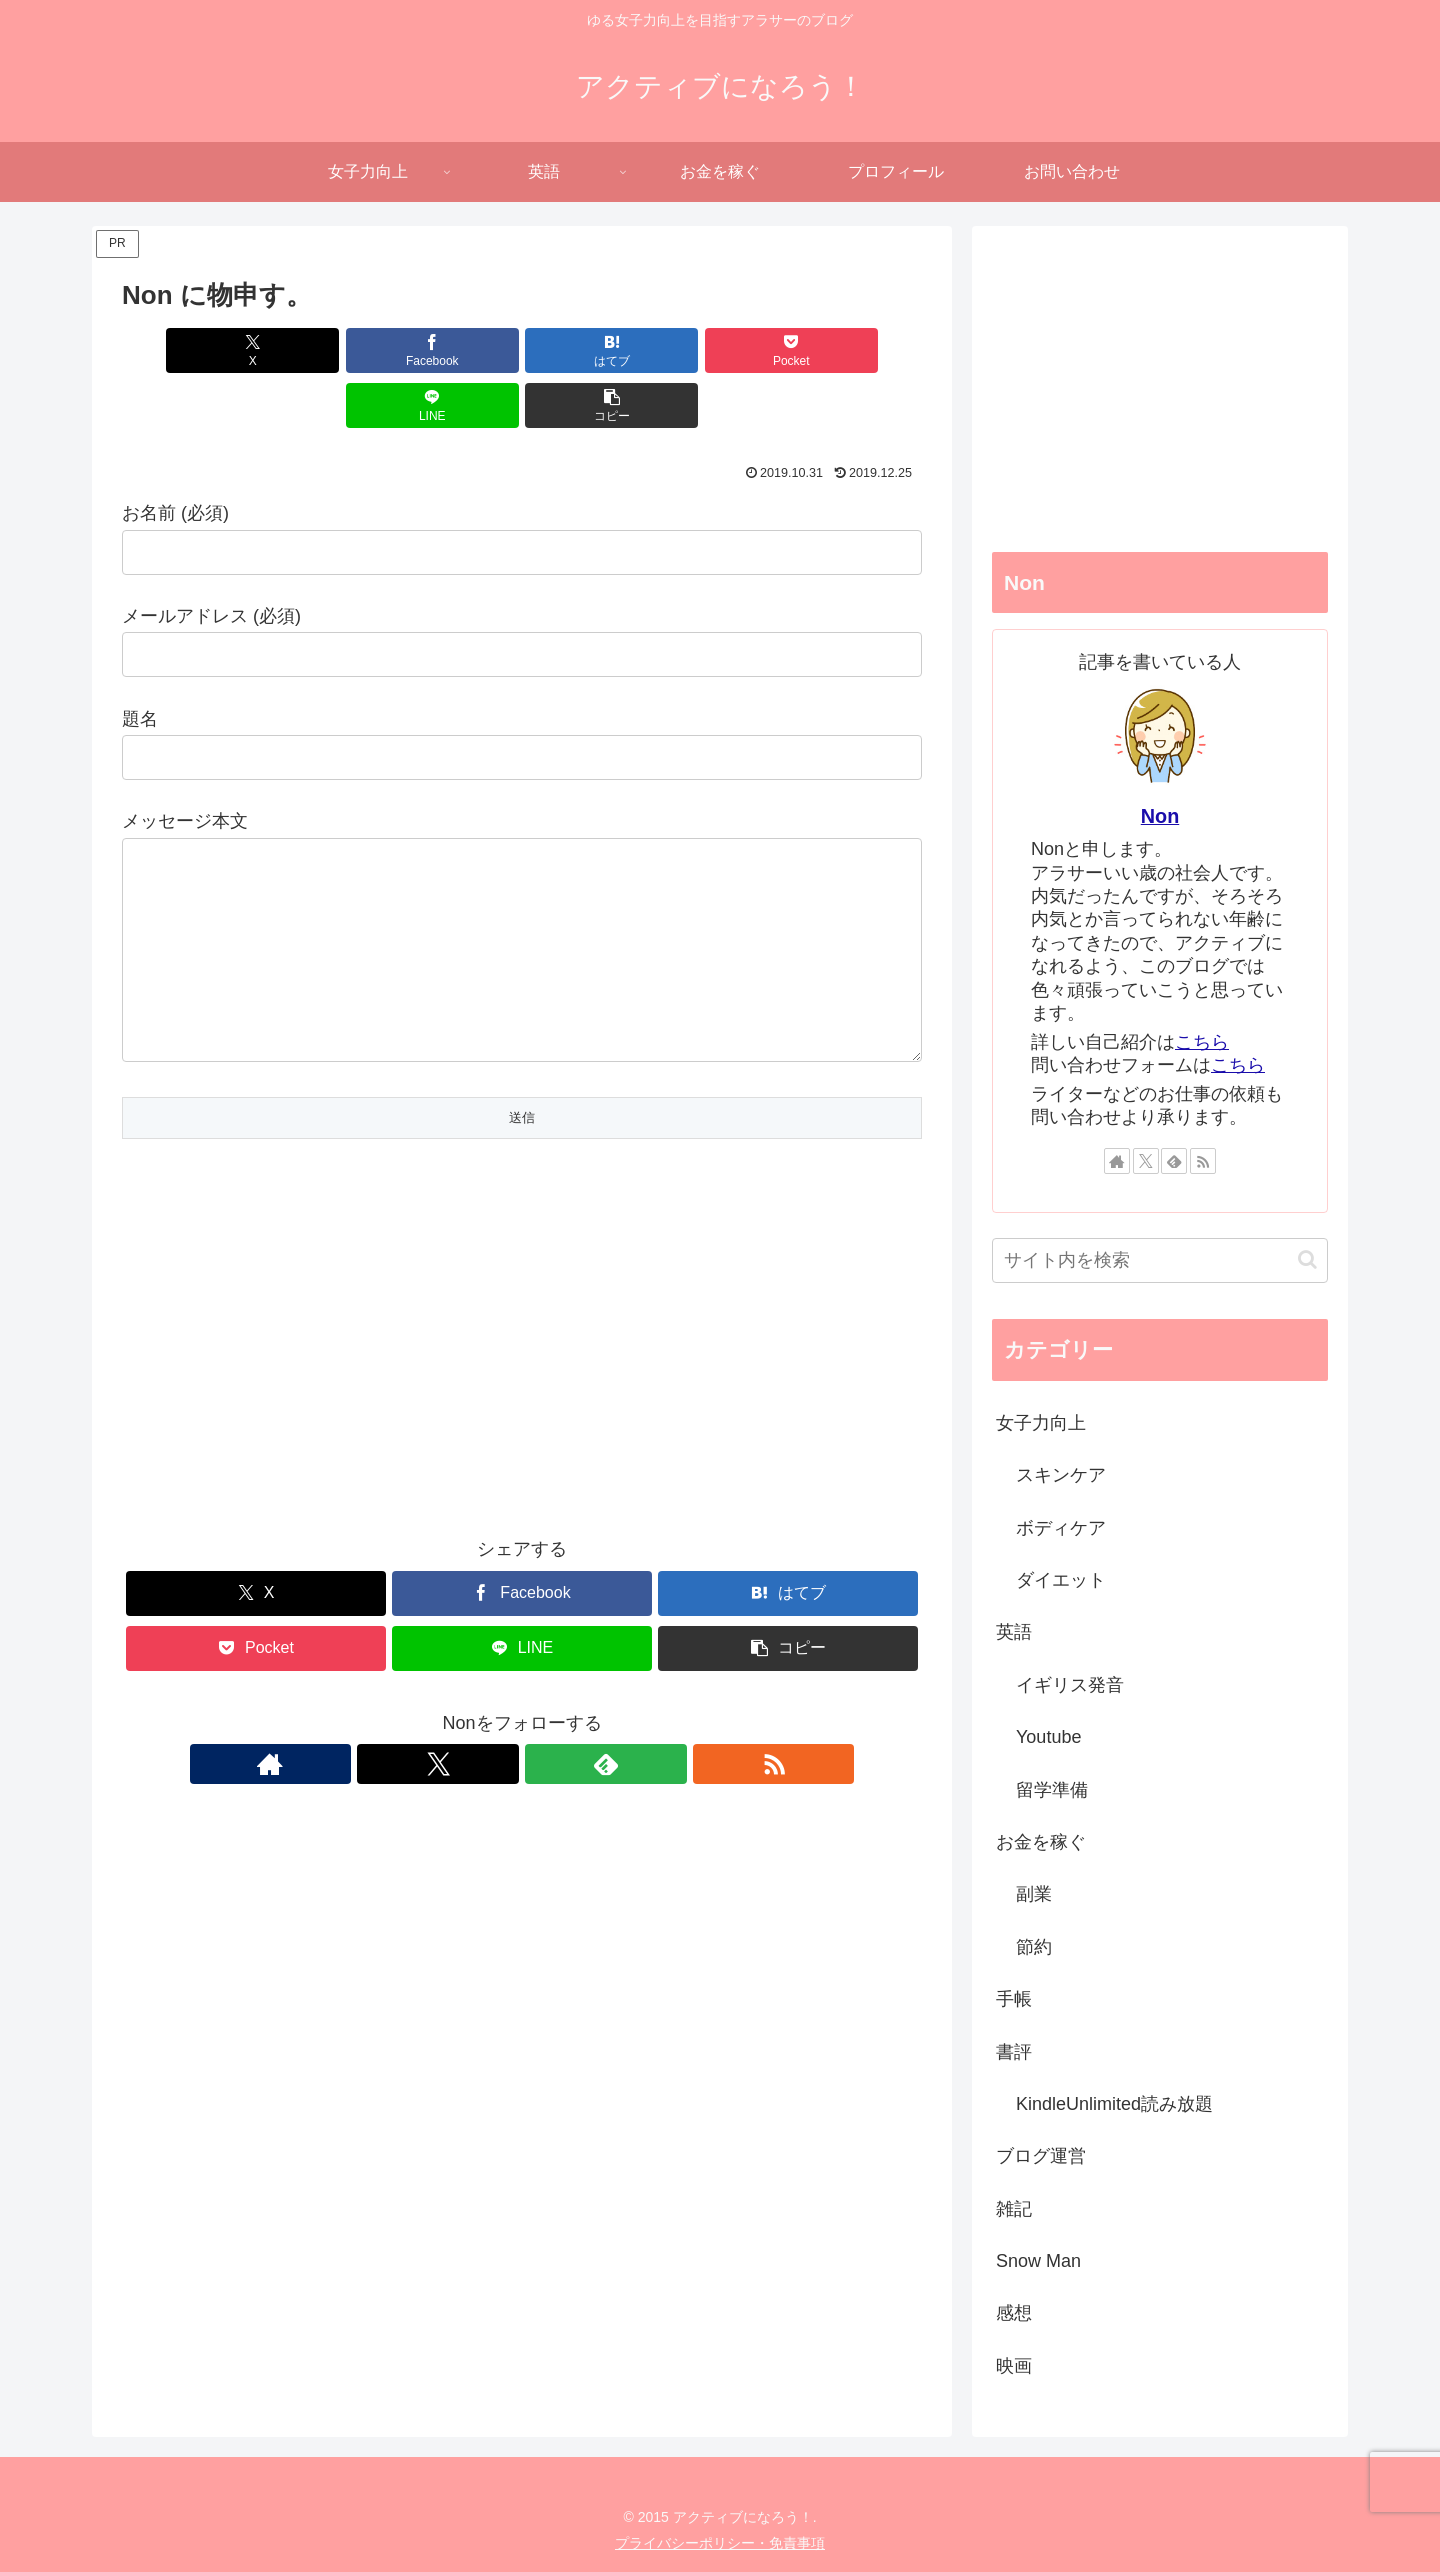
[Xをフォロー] (499, 1749)
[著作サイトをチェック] (453, 1749)
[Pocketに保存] (589, 350)
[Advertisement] (522, 1353)
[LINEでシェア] (724, 350)
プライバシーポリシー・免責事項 (720, 2543)
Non (1160, 816)
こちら (1202, 1042)
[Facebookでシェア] (320, 350)
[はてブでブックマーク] (455, 350)
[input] (1160, 1260)
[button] (858, 350)
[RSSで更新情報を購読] (591, 1749)
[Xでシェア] (186, 350)
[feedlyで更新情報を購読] (545, 1749)
